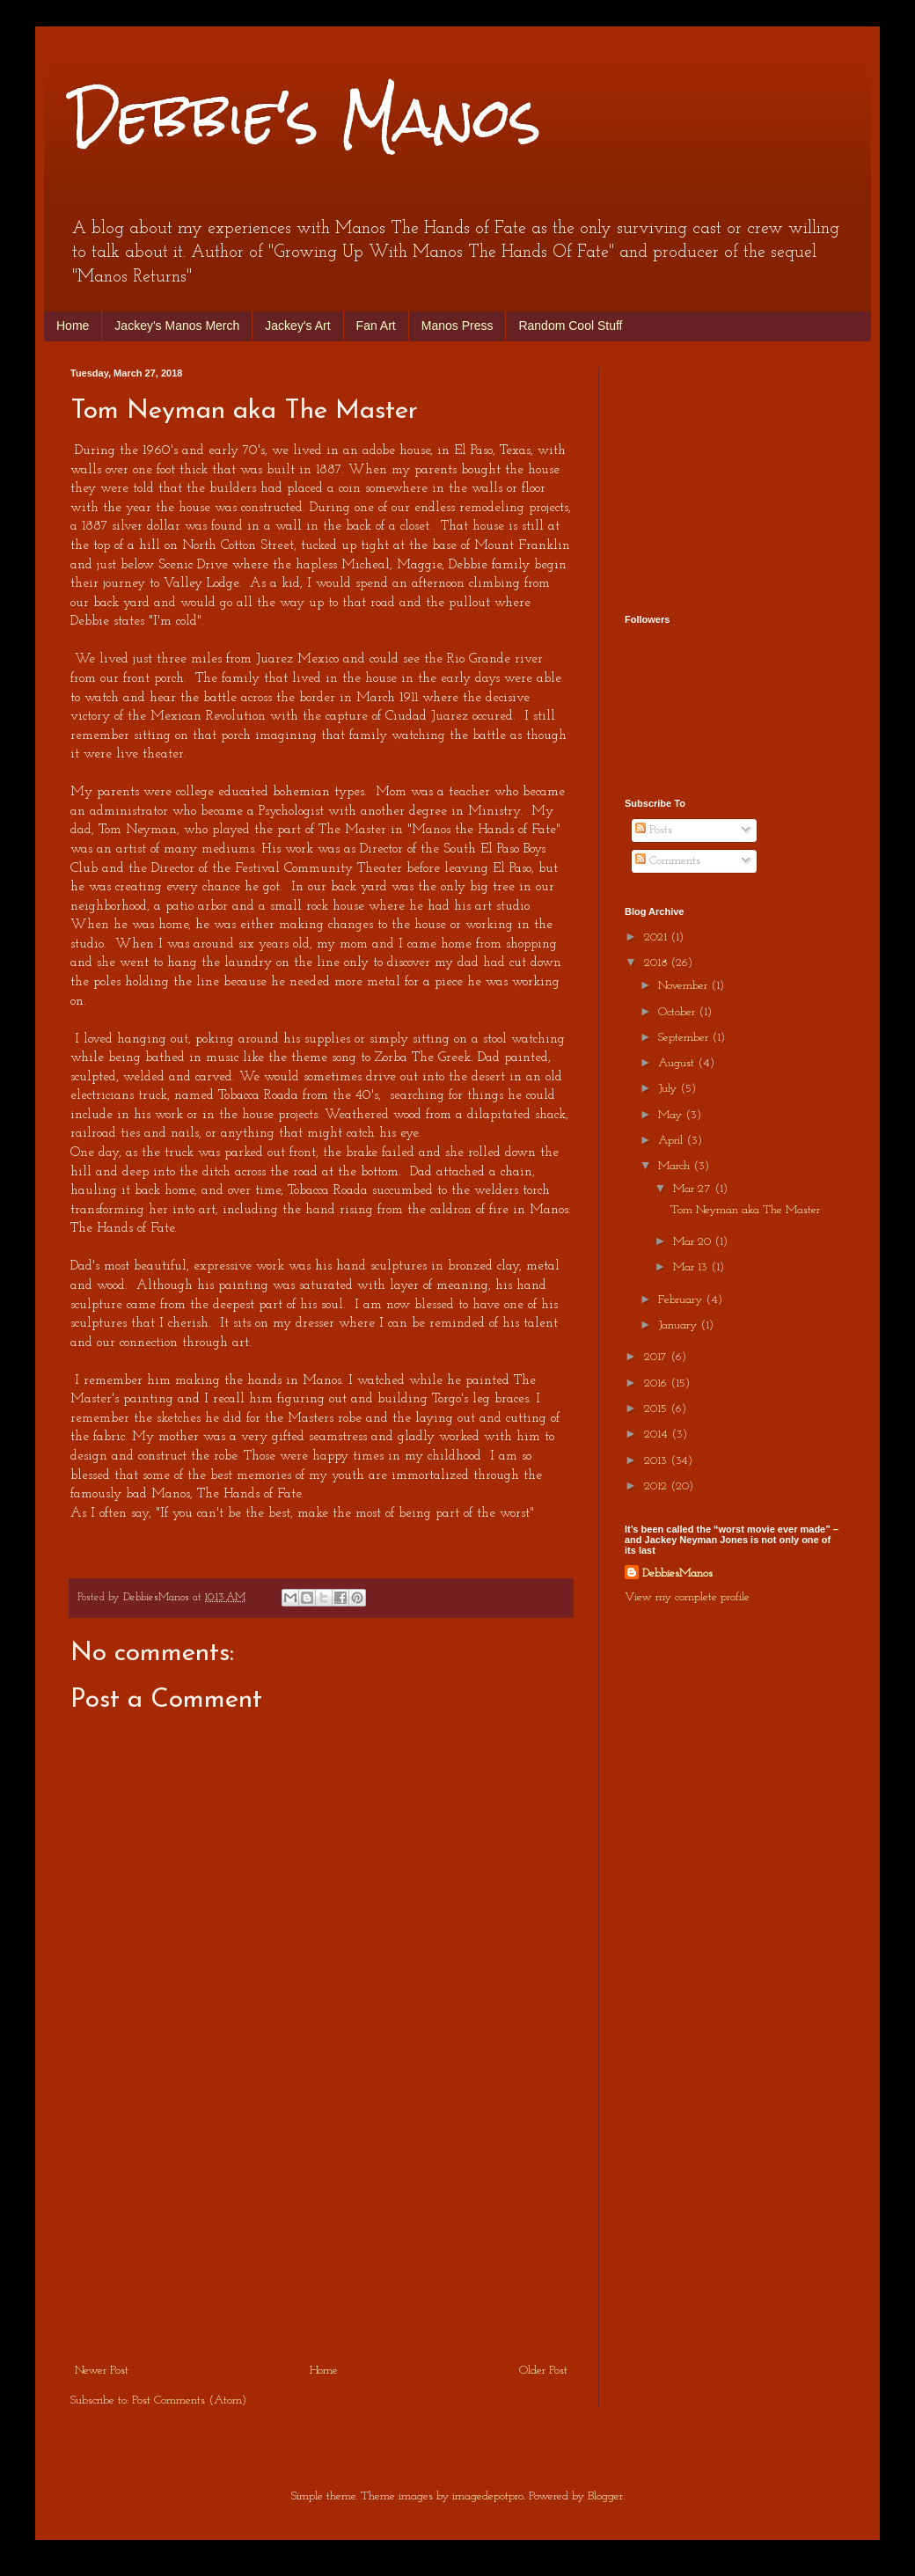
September (685, 1037)
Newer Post (101, 2370)
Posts (653, 830)
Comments (667, 860)
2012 (657, 1486)
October (678, 1012)
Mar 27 (693, 1189)
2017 (657, 1357)
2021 (657, 937)
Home (72, 325)
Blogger (605, 2496)
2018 (657, 963)
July (669, 1088)
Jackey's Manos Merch (176, 325)
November (684, 985)
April (672, 1140)
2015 (657, 1409)
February (682, 1299)
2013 (657, 1460)
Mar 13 (692, 1267)
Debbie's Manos (305, 117)
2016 (657, 1383)
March (675, 1166)
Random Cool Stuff (570, 325)
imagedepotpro (487, 2496)
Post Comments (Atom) (189, 2400)
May (671, 1115)
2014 (657, 1434)
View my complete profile (687, 1597)
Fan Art (376, 325)
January (679, 1325)
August (678, 1063)
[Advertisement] (321, 2228)
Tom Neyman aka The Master (745, 1210)
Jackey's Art (297, 325)
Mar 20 (693, 1241)
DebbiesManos (677, 1573)
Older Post (543, 2370)
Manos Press (457, 325)
